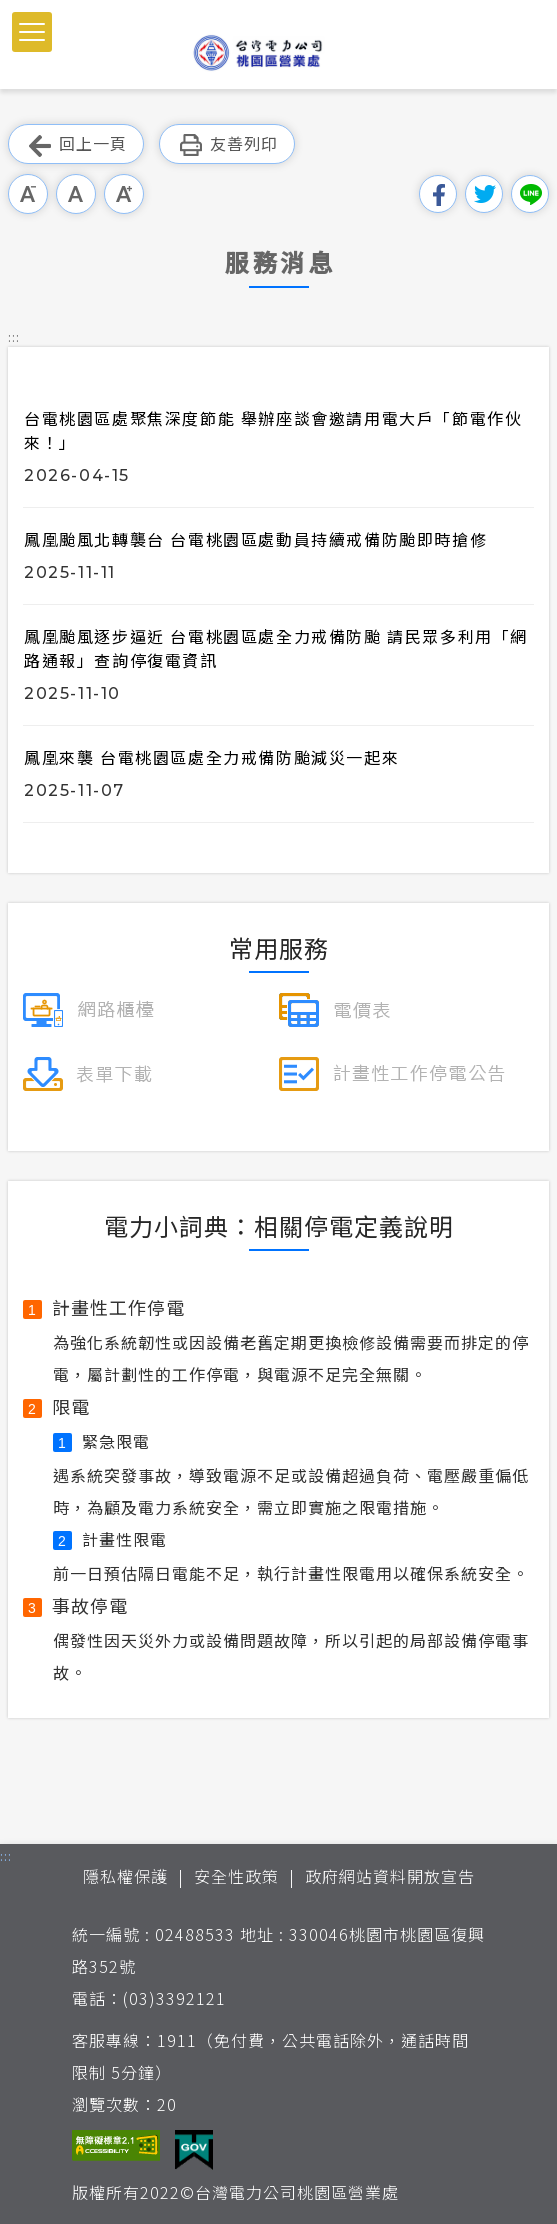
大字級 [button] (124, 194)
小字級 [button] (28, 194)
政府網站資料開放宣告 (390, 1876)
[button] (32, 32)
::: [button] (14, 336)
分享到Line (530, 194)
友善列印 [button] (227, 144)
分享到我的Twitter (484, 194)
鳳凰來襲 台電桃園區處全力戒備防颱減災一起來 (211, 757)
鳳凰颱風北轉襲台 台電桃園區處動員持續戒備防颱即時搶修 (255, 539)
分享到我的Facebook (438, 194)
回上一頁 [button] (76, 144)
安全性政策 (236, 1876)
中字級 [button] (76, 194)
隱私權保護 (125, 1876)
